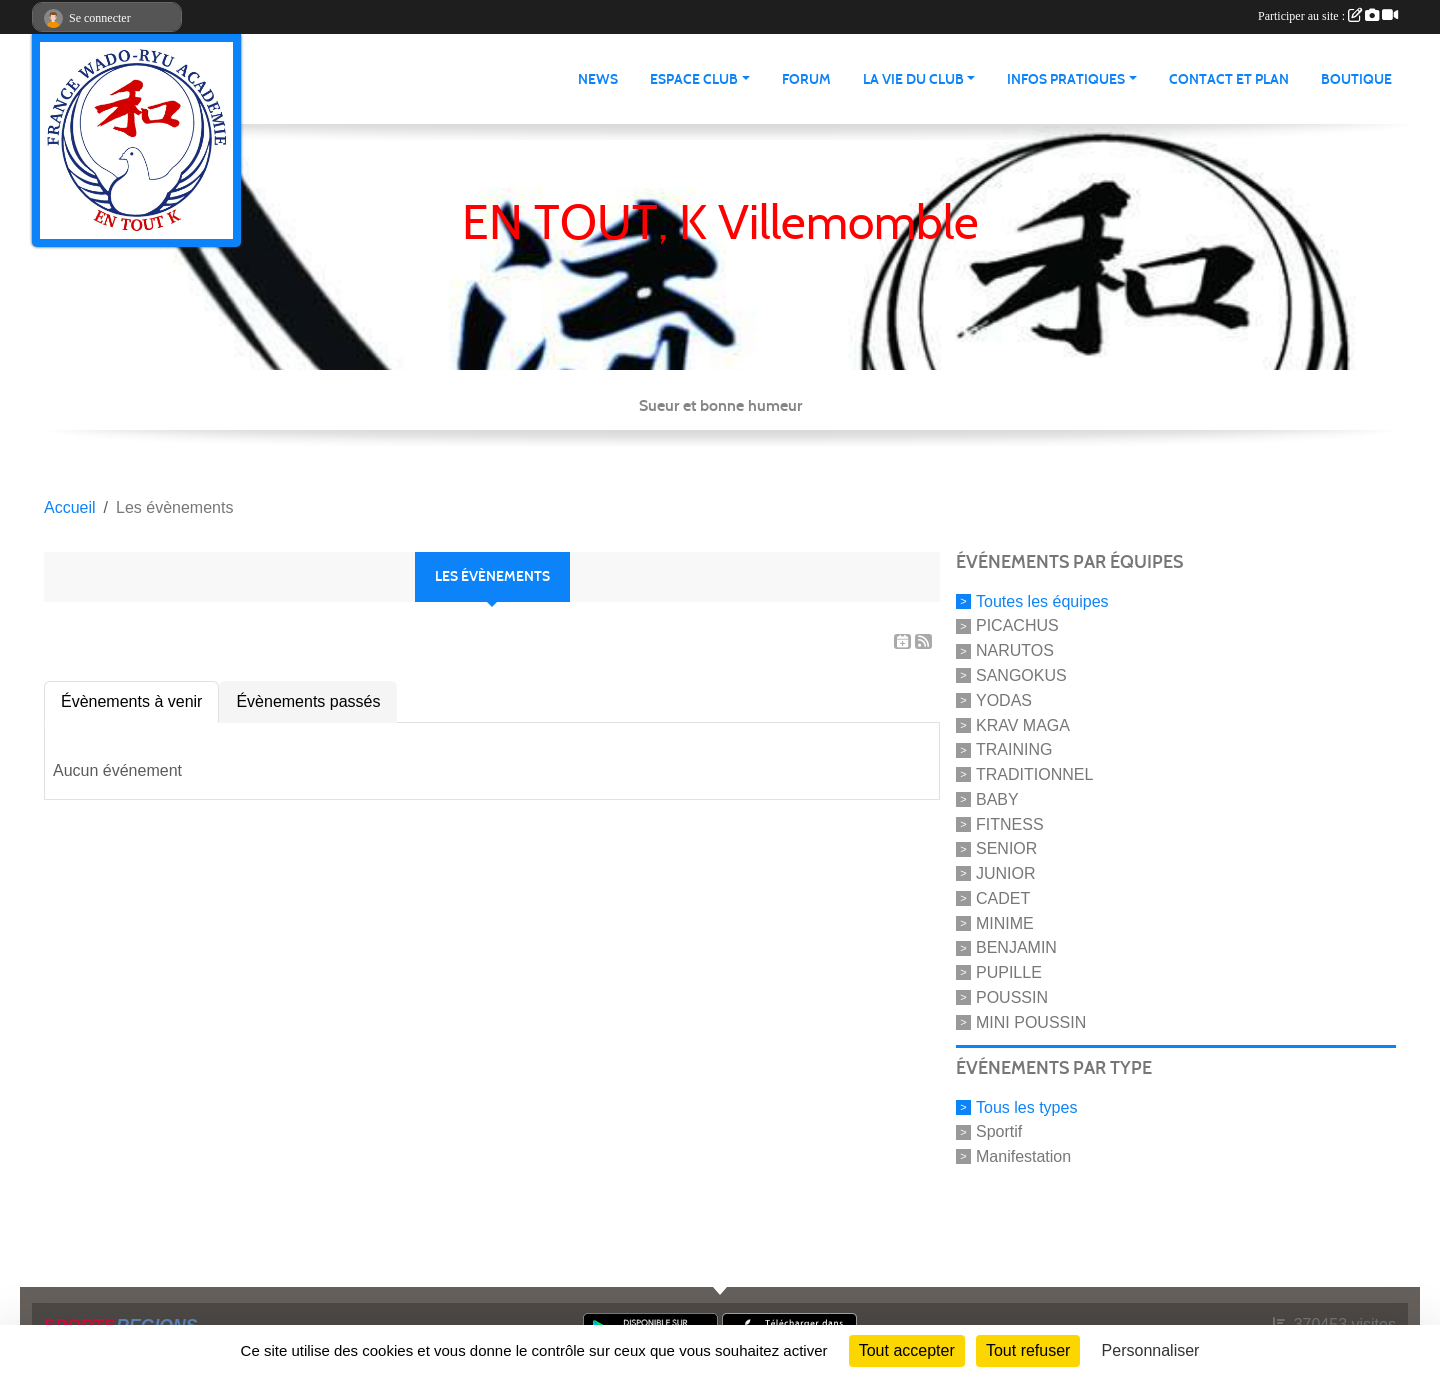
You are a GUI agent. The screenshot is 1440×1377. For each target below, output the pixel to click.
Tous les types (1026, 1106)
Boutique (1356, 79)
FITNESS (1010, 823)
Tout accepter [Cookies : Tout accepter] (907, 1350)
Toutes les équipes (1042, 600)
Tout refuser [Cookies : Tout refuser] (1028, 1350)
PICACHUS (1017, 625)
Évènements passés (308, 701)
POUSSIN (1012, 997)
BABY (997, 799)
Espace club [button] (694, 79)
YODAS (1004, 700)
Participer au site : (1328, 16)
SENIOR (1006, 848)
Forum (806, 79)
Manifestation (1023, 1156)
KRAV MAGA (1023, 724)
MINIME (1005, 922)
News (598, 79)
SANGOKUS (1021, 675)
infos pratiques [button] (1066, 79)
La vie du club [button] (913, 79)
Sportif (999, 1131)
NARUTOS (1015, 650)
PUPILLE (1009, 972)
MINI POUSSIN (1031, 1022)
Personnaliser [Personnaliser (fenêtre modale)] (1151, 1350)
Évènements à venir (131, 701)
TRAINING (1014, 749)
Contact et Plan (1229, 79)
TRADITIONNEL (1034, 774)
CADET (1003, 898)
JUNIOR (1006, 873)
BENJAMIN (1016, 947)
